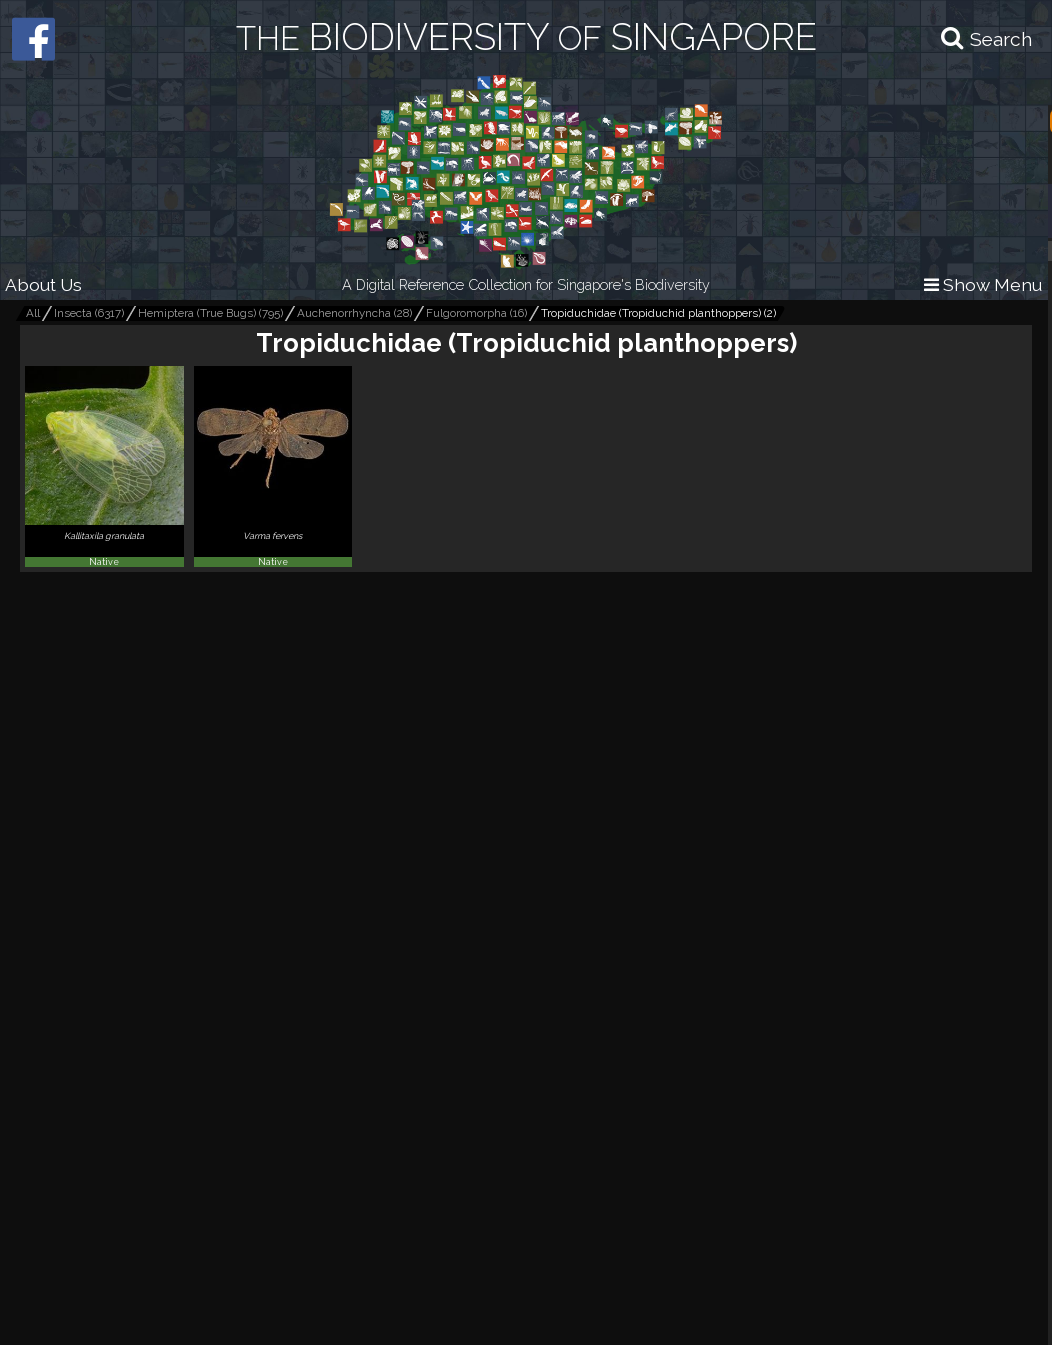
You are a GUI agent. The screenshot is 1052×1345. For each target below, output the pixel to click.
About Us (43, 284)
